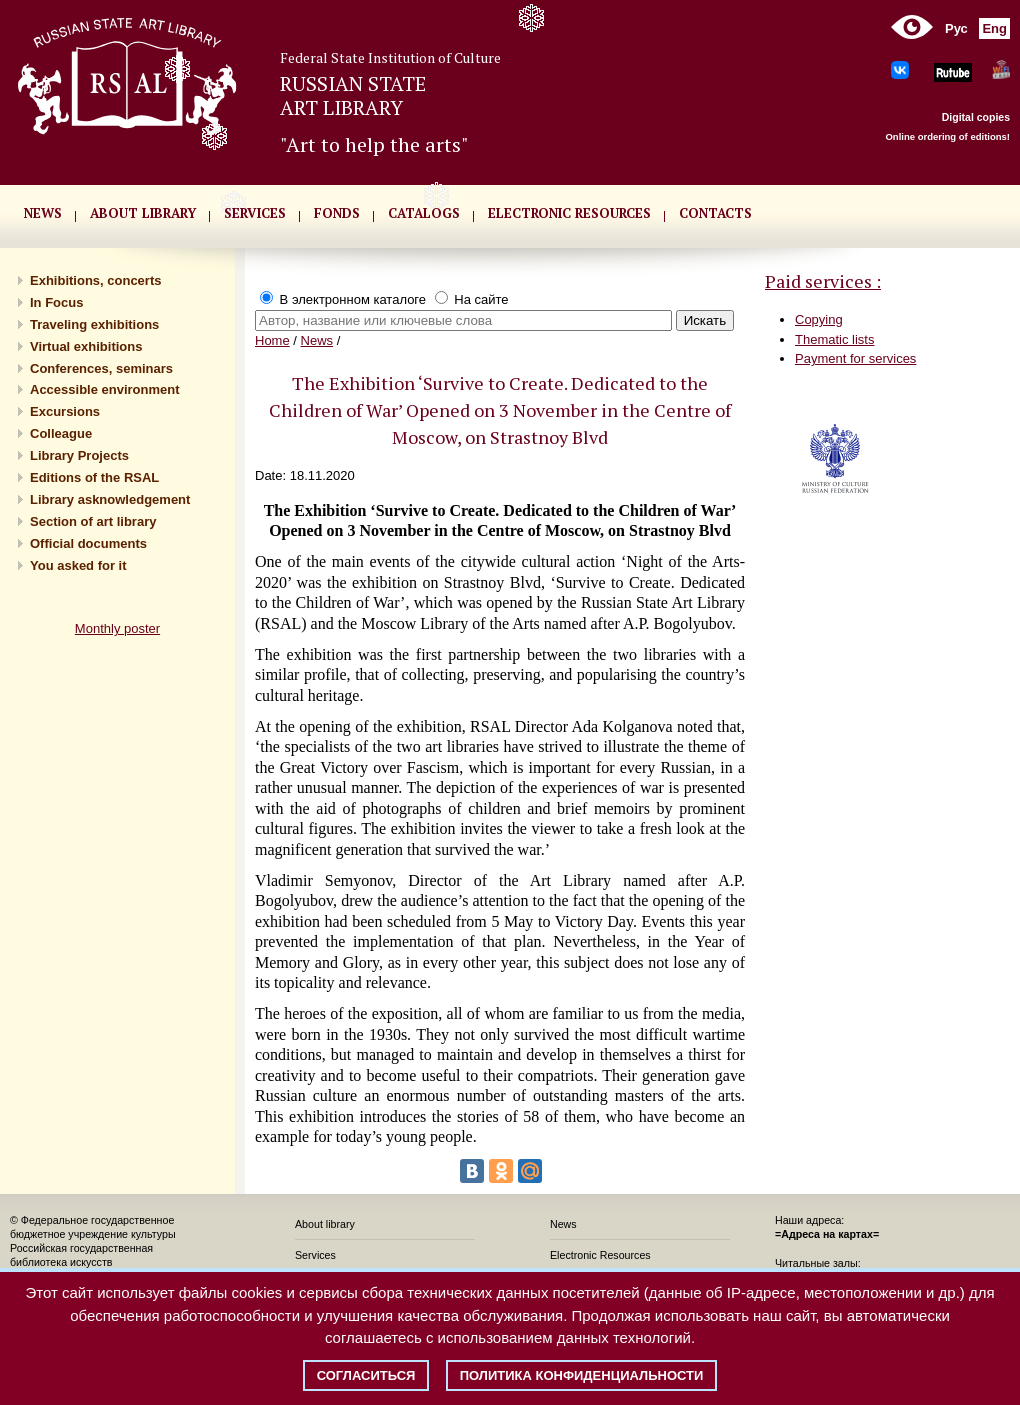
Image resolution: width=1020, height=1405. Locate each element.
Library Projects (79, 455)
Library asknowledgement (110, 499)
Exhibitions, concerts (95, 280)
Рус (956, 28)
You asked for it (78, 565)
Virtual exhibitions (86, 346)
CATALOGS (424, 213)
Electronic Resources (600, 1255)
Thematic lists (834, 339)
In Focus (56, 302)
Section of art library (93, 521)
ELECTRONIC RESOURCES (569, 213)
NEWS (43, 213)
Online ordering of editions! (947, 136)
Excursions (65, 411)
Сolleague (61, 433)
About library (143, 213)
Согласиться (366, 1375)
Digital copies (976, 117)
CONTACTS (715, 213)
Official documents (88, 543)
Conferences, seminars (101, 368)
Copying (819, 319)
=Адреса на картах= (827, 1234)
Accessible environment (105, 389)
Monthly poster (117, 628)
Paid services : (823, 281)
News (317, 340)
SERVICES (255, 213)
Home (272, 340)
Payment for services (855, 358)
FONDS (337, 213)
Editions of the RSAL (94, 477)
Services (315, 1255)
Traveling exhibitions (94, 324)
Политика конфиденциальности (582, 1375)
